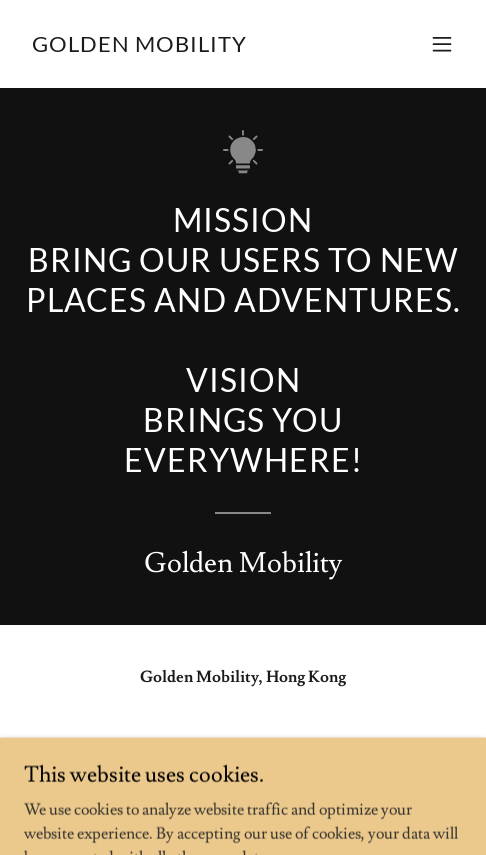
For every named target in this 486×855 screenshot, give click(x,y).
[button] (442, 44)
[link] (139, 47)
